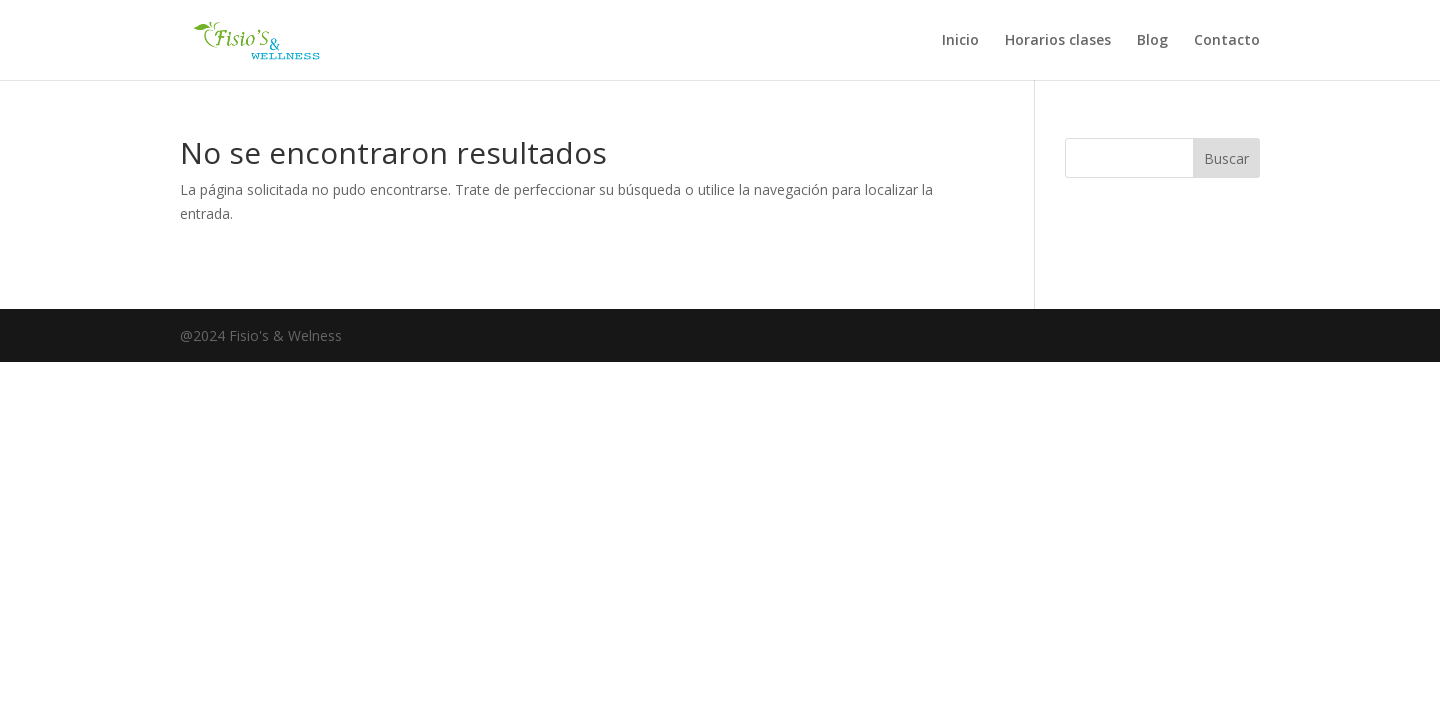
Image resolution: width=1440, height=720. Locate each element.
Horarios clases (1058, 41)
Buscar (1226, 158)
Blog (1152, 41)
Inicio (960, 41)
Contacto (1227, 41)
